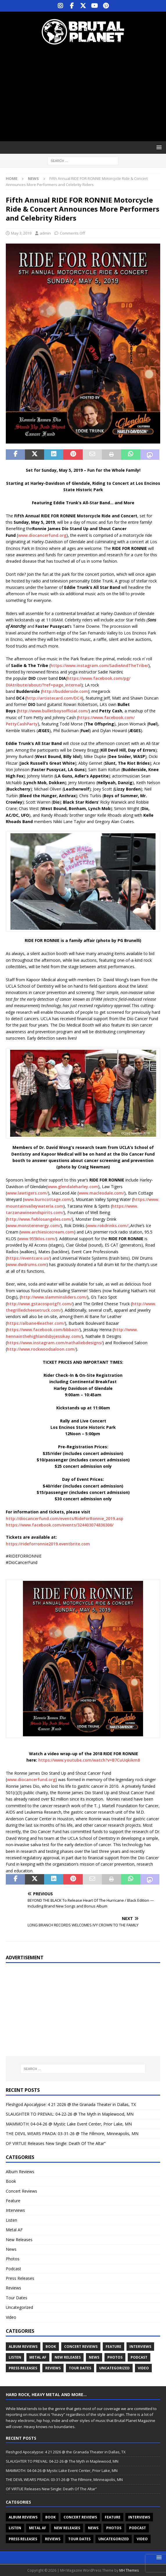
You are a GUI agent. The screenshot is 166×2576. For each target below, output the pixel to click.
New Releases (19, 2239)
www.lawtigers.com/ (27, 1193)
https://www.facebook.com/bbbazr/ (43, 1329)
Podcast (13, 2268)
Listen (11, 2220)
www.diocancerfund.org (42, 535)
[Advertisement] (86, 93)
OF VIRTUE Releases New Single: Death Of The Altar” (56, 2143)
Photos (12, 2259)
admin (45, 233)
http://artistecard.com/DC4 (54, 698)
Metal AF (14, 2229)
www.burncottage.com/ (48, 1199)
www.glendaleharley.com (72, 1186)
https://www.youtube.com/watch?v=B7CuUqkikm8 (89, 1760)
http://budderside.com (65, 691)
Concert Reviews (21, 2191)
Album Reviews (20, 2171)
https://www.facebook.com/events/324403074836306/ (59, 1525)
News (11, 2249)
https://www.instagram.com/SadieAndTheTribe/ (99, 665)
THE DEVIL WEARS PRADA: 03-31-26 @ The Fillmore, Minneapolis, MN (72, 2133)
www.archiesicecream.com (47, 1232)
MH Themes (129, 2570)
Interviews (15, 2210)
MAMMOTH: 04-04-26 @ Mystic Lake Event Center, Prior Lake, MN (69, 2124)
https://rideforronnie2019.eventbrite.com (48, 1544)
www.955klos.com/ (37, 1238)
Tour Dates (16, 2297)
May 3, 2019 (21, 233)
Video (11, 2317)
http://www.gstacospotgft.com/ (39, 1303)
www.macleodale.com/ (101, 1193)
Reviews (13, 2288)
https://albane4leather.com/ (36, 1323)
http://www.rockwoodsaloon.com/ (41, 1349)
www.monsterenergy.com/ (33, 1225)
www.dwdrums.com (26, 1264)
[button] (158, 147)
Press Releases (20, 2278)
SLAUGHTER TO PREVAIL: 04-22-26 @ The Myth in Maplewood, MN (69, 2114)
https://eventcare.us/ (28, 1258)
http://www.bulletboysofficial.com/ (53, 711)
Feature (13, 2200)
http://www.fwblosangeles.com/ (39, 1219)
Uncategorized (19, 2307)
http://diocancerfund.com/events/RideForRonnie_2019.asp (64, 1518)
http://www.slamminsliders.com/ (54, 1297)
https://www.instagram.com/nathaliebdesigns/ (54, 1342)
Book (11, 2181)
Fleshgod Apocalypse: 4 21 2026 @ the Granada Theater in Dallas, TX (71, 2104)
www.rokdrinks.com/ (107, 1225)
